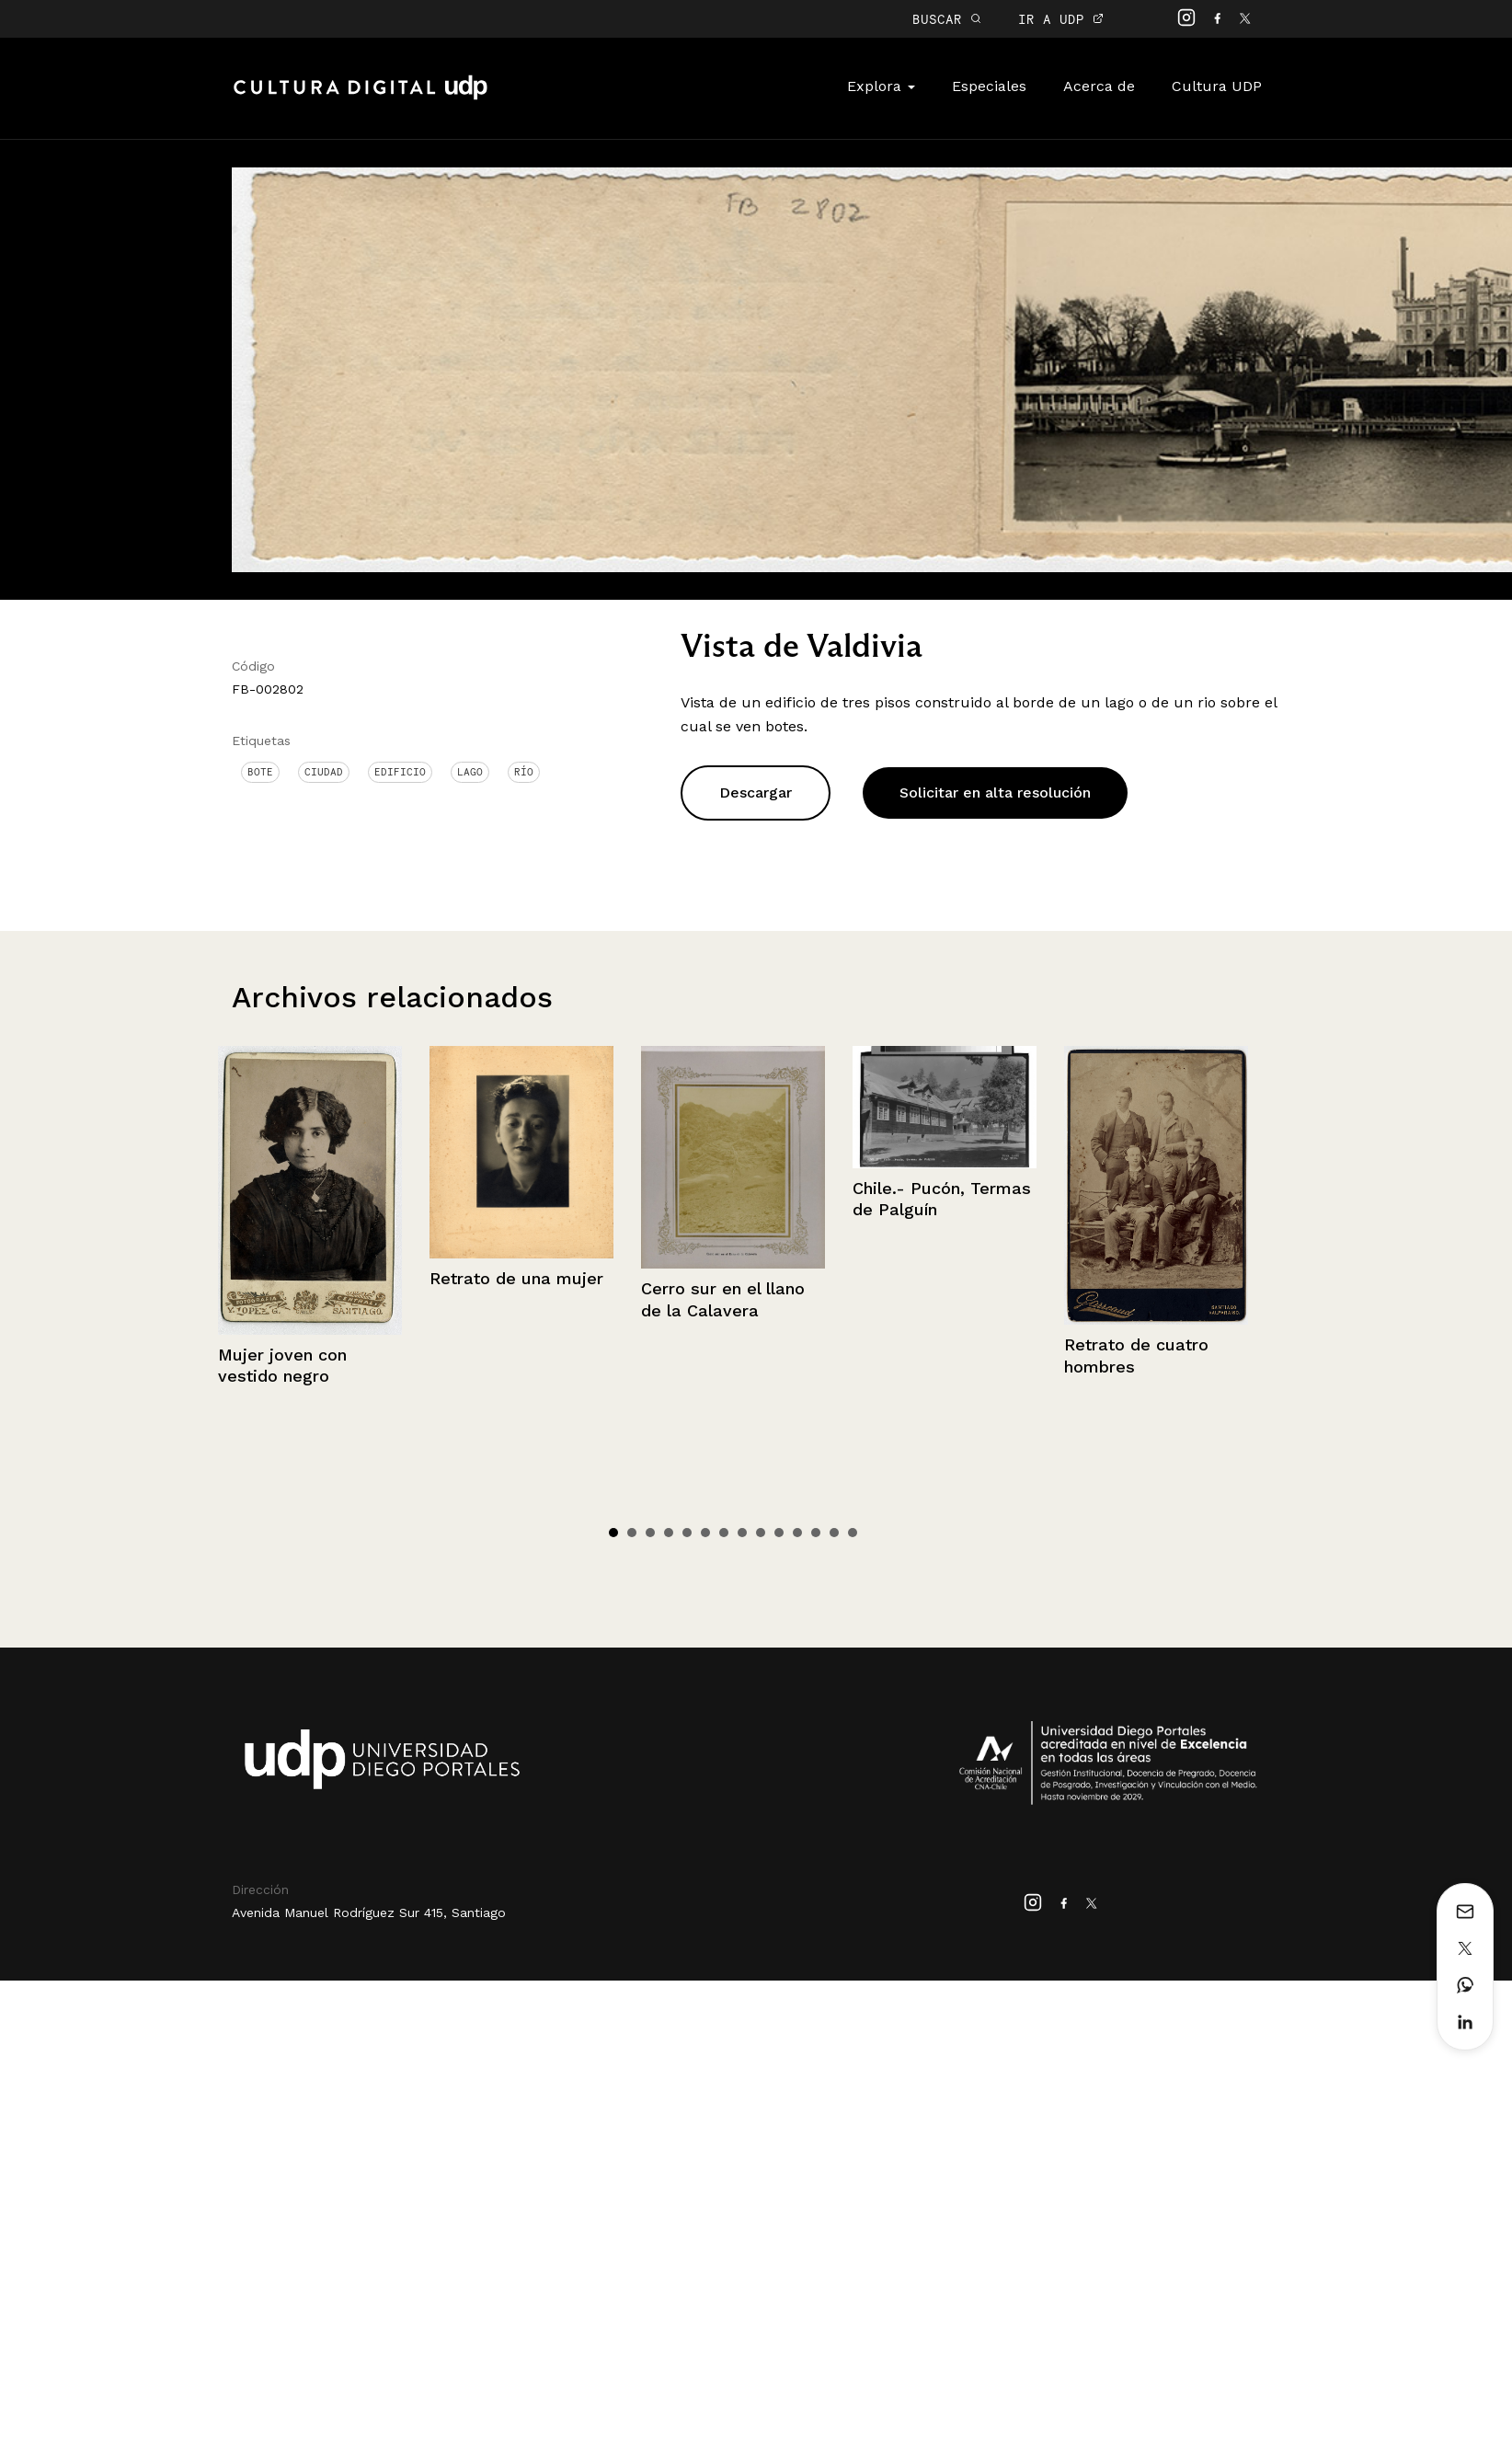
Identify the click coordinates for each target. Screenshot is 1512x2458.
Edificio (400, 771)
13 (834, 1532)
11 (797, 1532)
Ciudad (323, 771)
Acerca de (1099, 86)
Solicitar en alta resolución (995, 792)
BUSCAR (946, 19)
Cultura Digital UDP (360, 98)
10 (779, 1532)
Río (523, 771)
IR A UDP (1061, 19)
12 (815, 1532)
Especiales (989, 86)
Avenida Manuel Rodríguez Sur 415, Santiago (369, 1912)
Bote (260, 771)
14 (852, 1532)
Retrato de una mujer (516, 1278)
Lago (470, 771)
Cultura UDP (1217, 86)
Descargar (755, 792)
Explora (881, 86)
